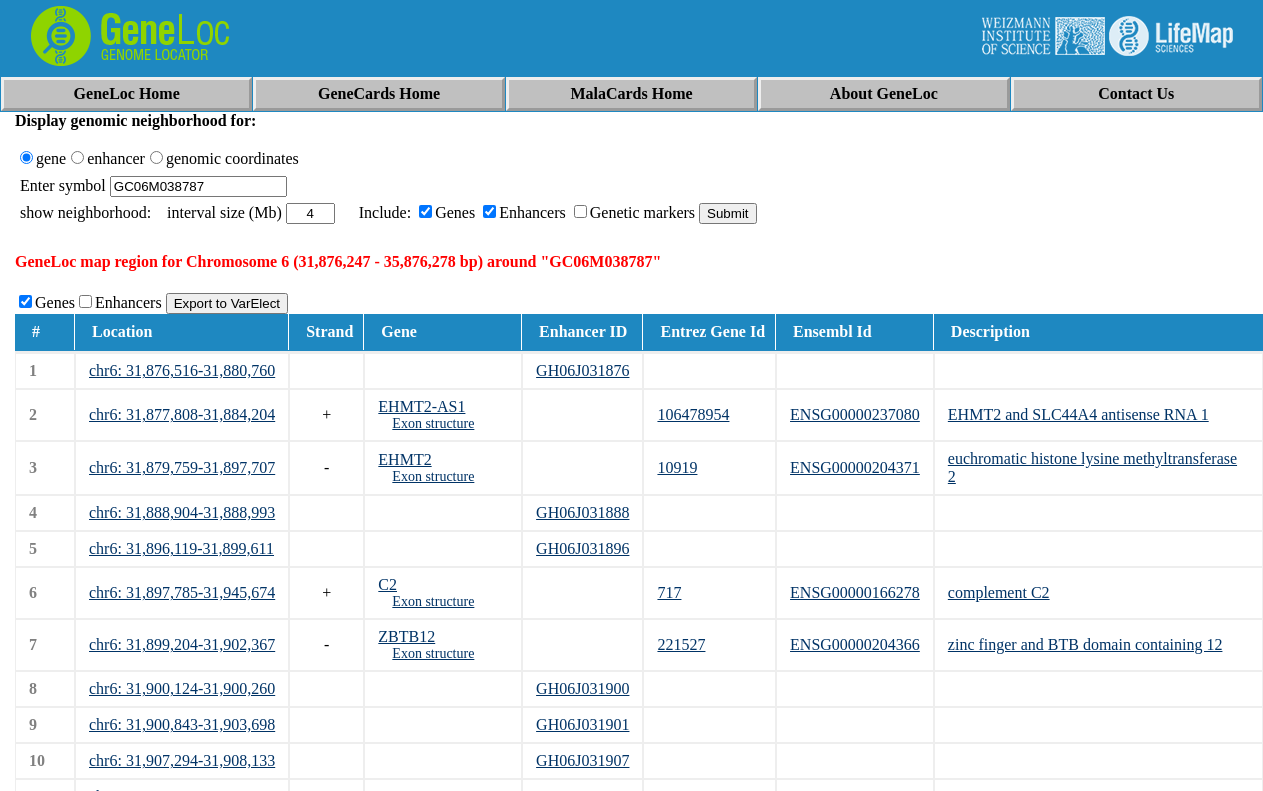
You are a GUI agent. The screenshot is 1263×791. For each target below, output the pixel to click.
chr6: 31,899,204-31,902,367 (182, 644)
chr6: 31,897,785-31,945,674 (182, 592)
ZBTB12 (406, 636)
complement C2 (999, 592)
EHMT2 (404, 459)
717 (669, 592)
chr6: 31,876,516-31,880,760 (182, 370)
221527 (681, 644)
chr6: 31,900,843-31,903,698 (182, 724)
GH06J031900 (582, 688)
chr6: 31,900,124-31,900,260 (182, 688)
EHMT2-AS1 (421, 406)
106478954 (693, 414)
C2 (387, 584)
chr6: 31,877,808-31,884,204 (182, 414)
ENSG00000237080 (855, 414)
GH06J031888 (582, 512)
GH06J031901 (582, 724)
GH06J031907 (582, 760)
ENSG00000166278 (855, 592)
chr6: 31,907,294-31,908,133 (182, 760)
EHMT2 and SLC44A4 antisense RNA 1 (1078, 414)
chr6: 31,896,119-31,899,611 (181, 548)
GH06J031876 (582, 370)
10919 (677, 467)
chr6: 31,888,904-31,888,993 (182, 512)
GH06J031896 (582, 548)
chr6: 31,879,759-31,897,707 (182, 467)
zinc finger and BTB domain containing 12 (1085, 644)
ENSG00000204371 (855, 467)
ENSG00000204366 (855, 644)
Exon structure (433, 423)
